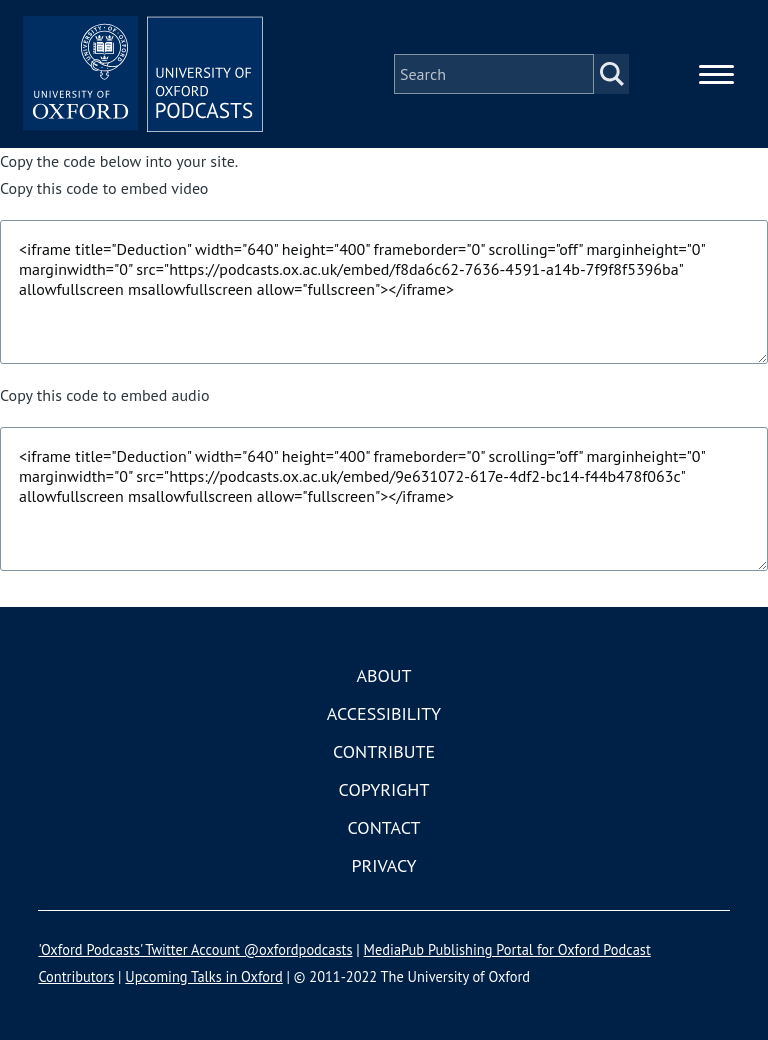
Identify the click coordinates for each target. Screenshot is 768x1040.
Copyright (384, 789)
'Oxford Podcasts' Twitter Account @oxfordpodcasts (195, 949)
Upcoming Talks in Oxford (203, 976)
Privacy (383, 865)
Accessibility (384, 713)
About (383, 675)
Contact (384, 827)
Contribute (384, 751)
